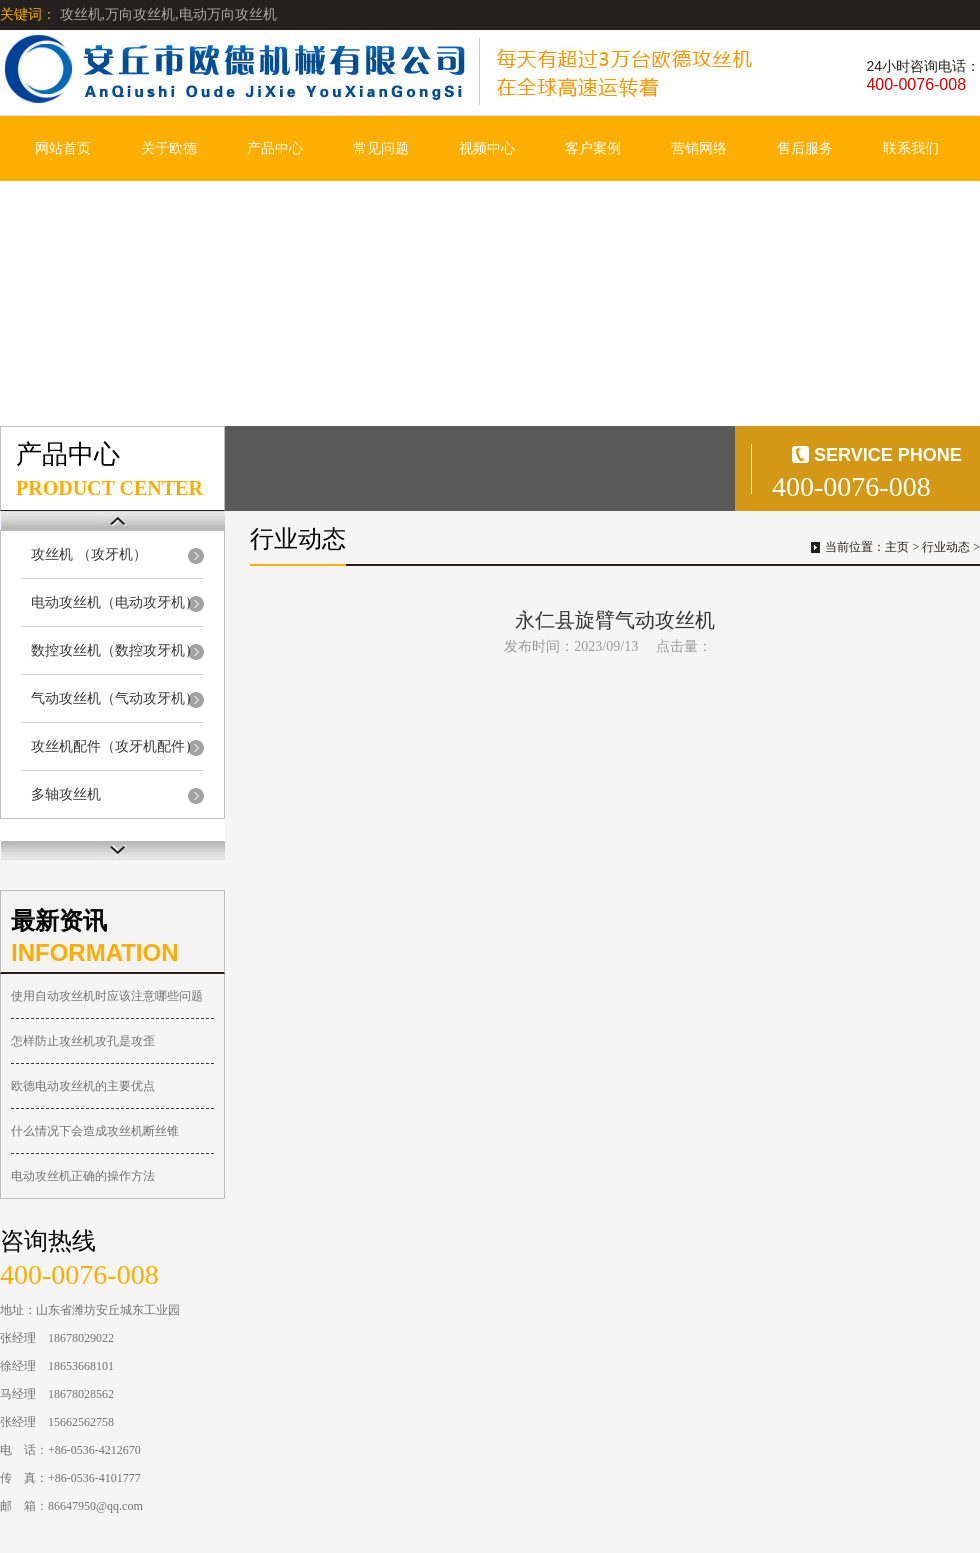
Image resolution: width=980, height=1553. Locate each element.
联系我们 (911, 148)
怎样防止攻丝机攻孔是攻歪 (83, 1041)
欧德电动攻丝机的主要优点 (83, 1086)
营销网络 (699, 148)
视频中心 (487, 148)
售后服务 (805, 148)
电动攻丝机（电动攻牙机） (115, 602)
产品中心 (275, 148)
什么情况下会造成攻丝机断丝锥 (95, 1131)
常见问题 (381, 148)
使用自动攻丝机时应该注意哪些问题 (107, 996)
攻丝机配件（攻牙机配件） (115, 746)
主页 (897, 547)
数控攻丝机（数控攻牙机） (115, 650)
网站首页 (63, 148)
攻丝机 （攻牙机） (89, 554)
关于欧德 (169, 148)
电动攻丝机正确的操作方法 (83, 1176)
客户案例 (593, 148)
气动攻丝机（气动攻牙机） (115, 698)
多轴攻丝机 (66, 794)
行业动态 (946, 547)
